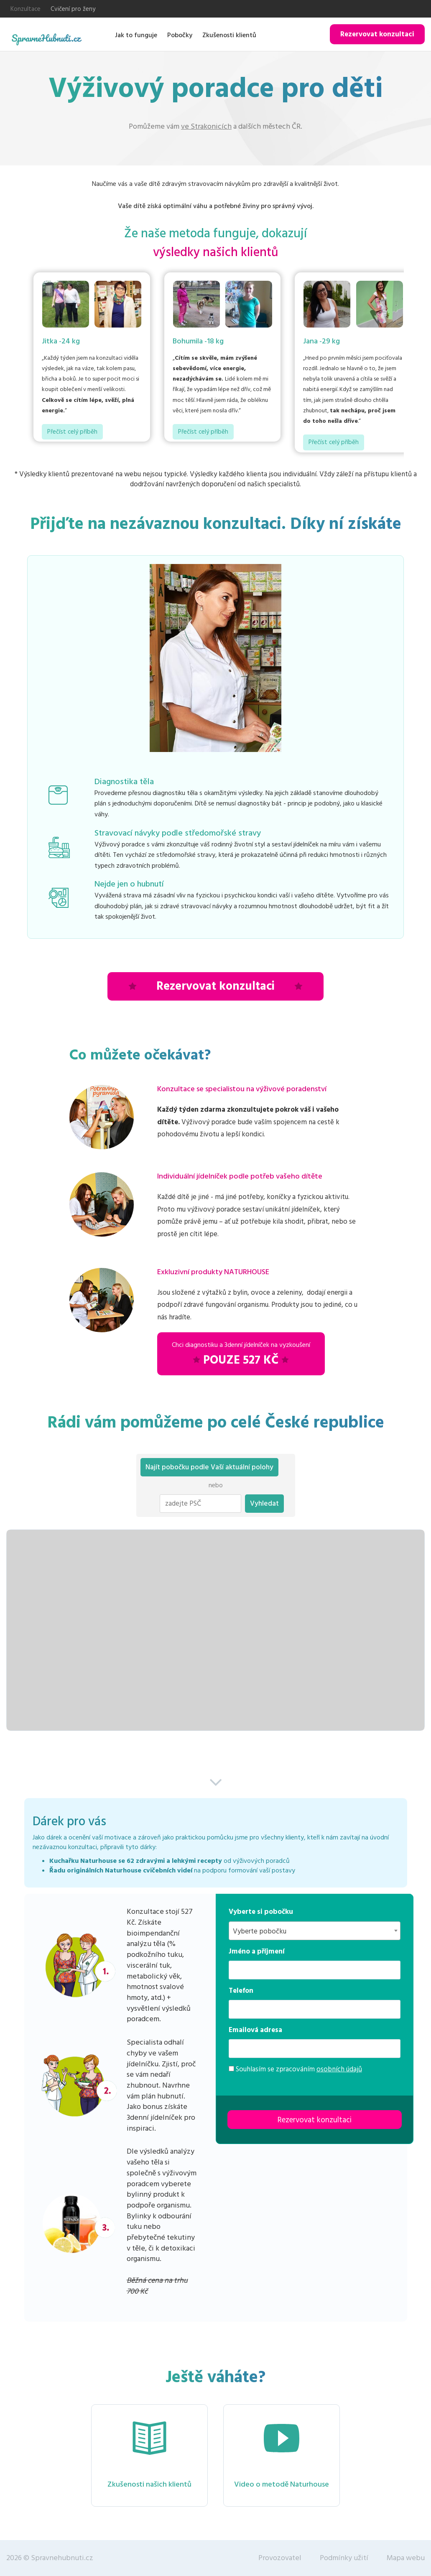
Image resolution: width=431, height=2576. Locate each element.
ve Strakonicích (206, 126)
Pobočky (179, 35)
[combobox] (314, 1930)
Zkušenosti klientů (229, 35)
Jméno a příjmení (257, 1951)
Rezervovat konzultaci (377, 34)
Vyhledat (264, 1504)
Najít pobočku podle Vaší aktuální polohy (209, 1467)
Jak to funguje (136, 35)
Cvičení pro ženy (73, 9)
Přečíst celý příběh (72, 431)
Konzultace (25, 9)
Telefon (241, 1991)
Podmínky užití (344, 2558)
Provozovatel (279, 2558)
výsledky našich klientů (215, 252)
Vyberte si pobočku (261, 1912)
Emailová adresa (255, 2030)
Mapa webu (406, 2558)
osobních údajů (339, 2069)
